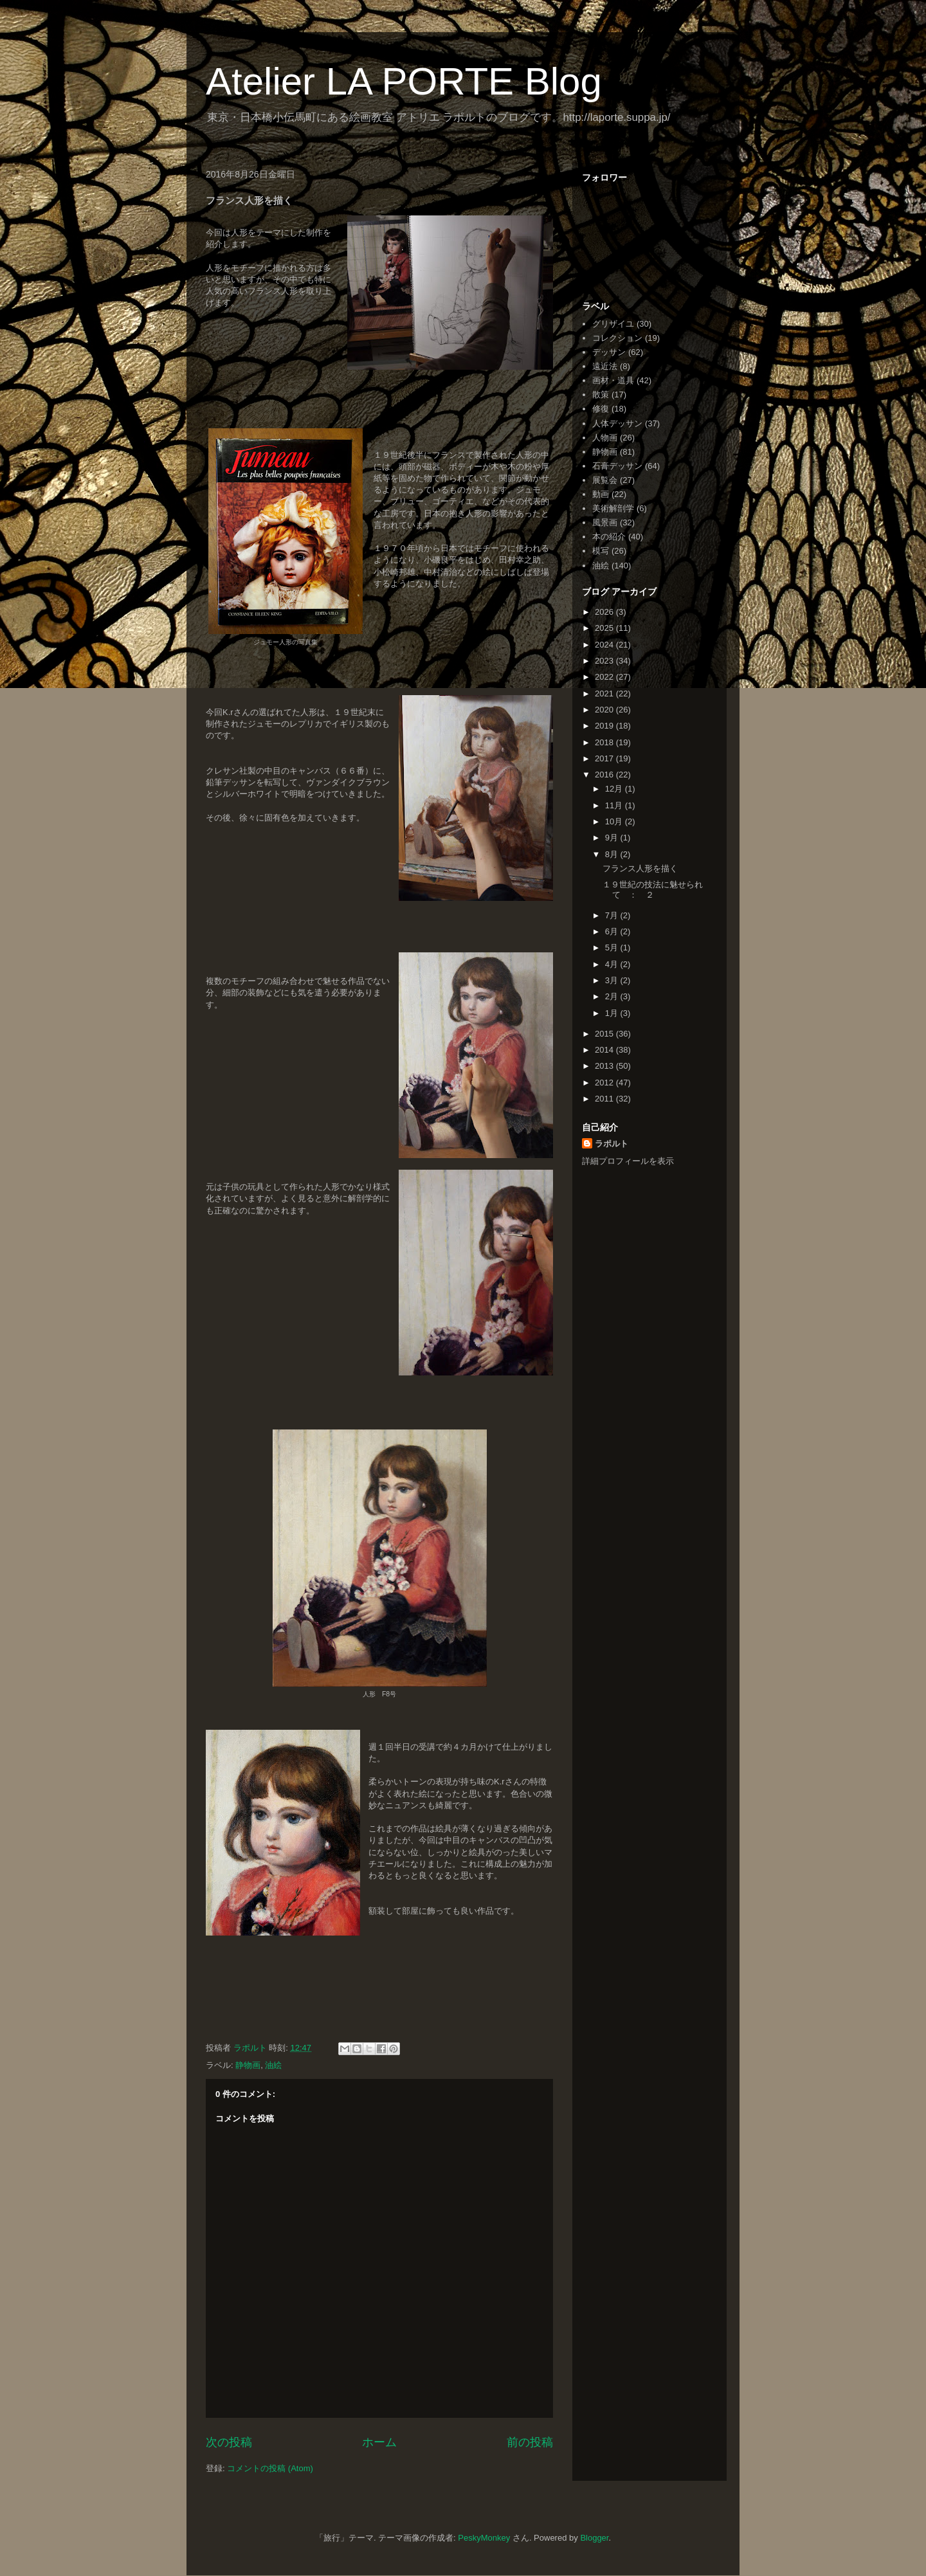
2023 (605, 661)
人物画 (604, 437)
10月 (615, 821)
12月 (615, 789)
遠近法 (604, 366)
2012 (605, 1082)
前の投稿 (530, 2442)
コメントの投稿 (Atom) (270, 2468)
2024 (605, 644)
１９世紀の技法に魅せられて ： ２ (653, 890)
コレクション (617, 338)
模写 (600, 551)
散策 (600, 394)
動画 (600, 494)
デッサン (609, 352)
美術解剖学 (613, 508)
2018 (605, 742)
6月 (613, 931)
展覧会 (604, 480)
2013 (605, 1066)
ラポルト (611, 1143)
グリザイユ (613, 324)
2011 (605, 1098)
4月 (613, 964)
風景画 (604, 522)
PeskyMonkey (484, 2538)
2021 (605, 693)
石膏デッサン (617, 466)
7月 (613, 915)
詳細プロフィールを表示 (628, 1161)
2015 (605, 1034)
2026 (605, 612)
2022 (605, 677)
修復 (600, 408)
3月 (613, 980)
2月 (613, 996)
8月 (613, 854)
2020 (605, 709)
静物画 (247, 2065)
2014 (605, 1050)
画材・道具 (613, 380)
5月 (613, 947)
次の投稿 (229, 2442)
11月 (615, 805)
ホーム (379, 2442)
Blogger (594, 2538)
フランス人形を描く (640, 868)
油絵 (273, 2065)
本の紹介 (609, 536)
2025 (605, 628)
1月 (613, 1013)
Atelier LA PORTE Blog (404, 81)
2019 (605, 725)
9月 (613, 837)
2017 (605, 758)
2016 (605, 774)
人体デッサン (617, 423)
